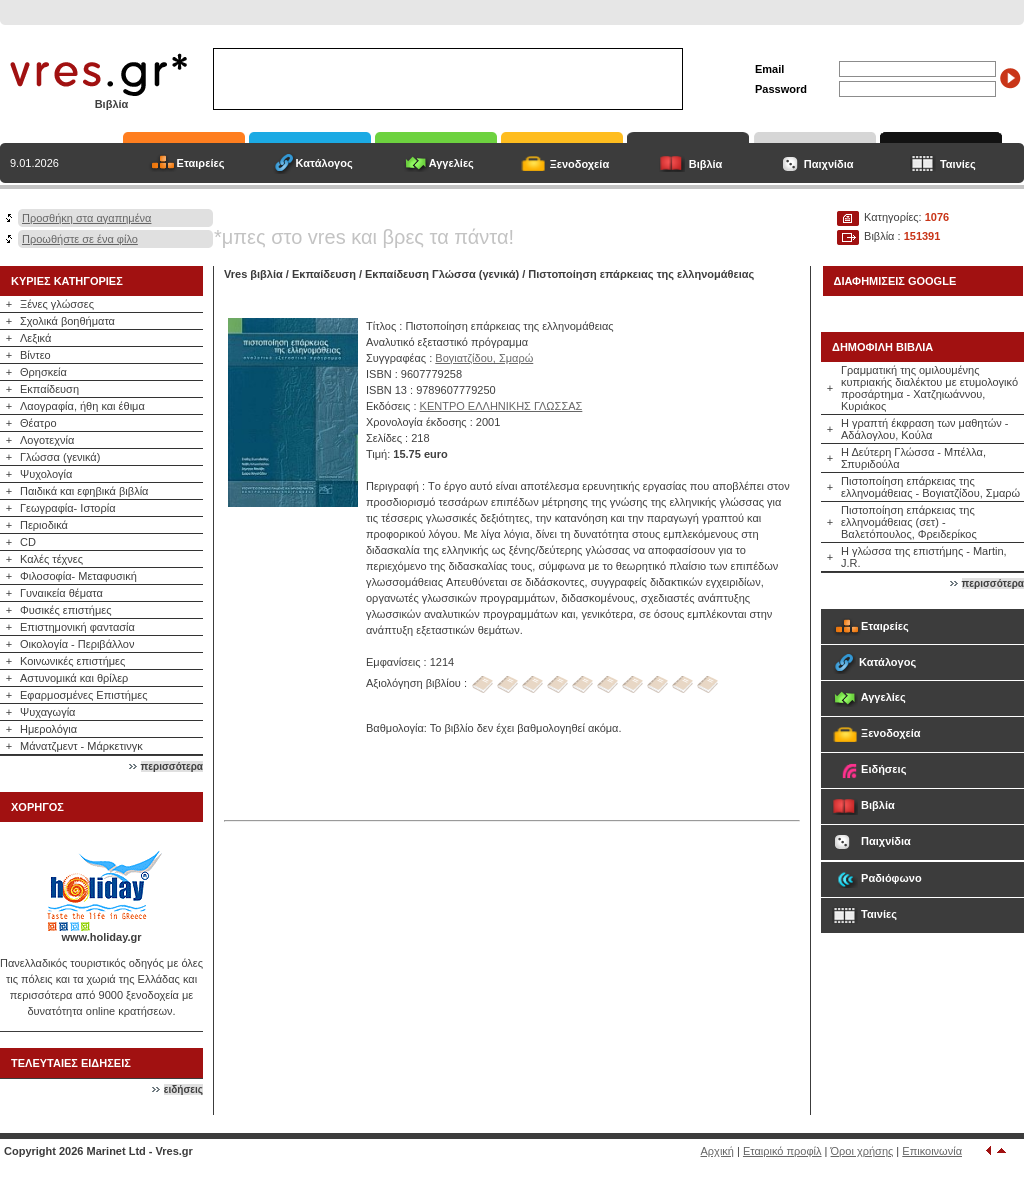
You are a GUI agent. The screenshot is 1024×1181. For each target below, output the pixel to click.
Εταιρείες (201, 163)
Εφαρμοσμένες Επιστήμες (84, 695)
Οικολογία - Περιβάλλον (77, 644)
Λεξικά (35, 338)
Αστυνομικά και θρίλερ (74, 678)
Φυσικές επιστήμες (66, 610)
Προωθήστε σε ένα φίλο (80, 239)
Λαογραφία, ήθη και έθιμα (82, 406)
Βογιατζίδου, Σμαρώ (484, 358)
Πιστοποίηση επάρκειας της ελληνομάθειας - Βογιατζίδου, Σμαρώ (930, 487)
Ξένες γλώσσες (57, 304)
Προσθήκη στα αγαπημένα (86, 218)
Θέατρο (38, 423)
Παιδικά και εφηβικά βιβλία (84, 491)
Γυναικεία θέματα (61, 593)
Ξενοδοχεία (580, 164)
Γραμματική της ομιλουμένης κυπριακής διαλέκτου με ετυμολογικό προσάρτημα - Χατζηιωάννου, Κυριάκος (929, 388)
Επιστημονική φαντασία (77, 627)
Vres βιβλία (253, 274)
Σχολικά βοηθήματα (67, 321)
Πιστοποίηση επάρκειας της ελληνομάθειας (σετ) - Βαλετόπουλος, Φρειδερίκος (909, 522)
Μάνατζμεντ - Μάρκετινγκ (81, 746)
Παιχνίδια (829, 164)
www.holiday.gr (101, 937)
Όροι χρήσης (862, 1151)
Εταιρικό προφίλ (782, 1151)
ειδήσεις (183, 1089)
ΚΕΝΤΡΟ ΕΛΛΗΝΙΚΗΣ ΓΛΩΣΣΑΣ (501, 406)
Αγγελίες (451, 163)
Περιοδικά (44, 525)
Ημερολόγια (48, 729)
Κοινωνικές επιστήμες (72, 661)
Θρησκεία (43, 372)
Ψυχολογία (46, 474)
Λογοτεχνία (47, 440)
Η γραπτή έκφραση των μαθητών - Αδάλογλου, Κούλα (924, 429)
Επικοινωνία (932, 1151)
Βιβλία (706, 164)
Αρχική (717, 1151)
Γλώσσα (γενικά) (60, 457)
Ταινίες (958, 164)
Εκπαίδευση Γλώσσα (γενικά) (442, 274)
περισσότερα (172, 766)
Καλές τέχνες (51, 559)
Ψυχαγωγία (47, 712)
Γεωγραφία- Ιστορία (68, 508)
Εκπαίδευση (49, 389)
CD (28, 542)
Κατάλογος (324, 163)
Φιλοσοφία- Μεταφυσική (78, 576)
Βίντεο (35, 355)
